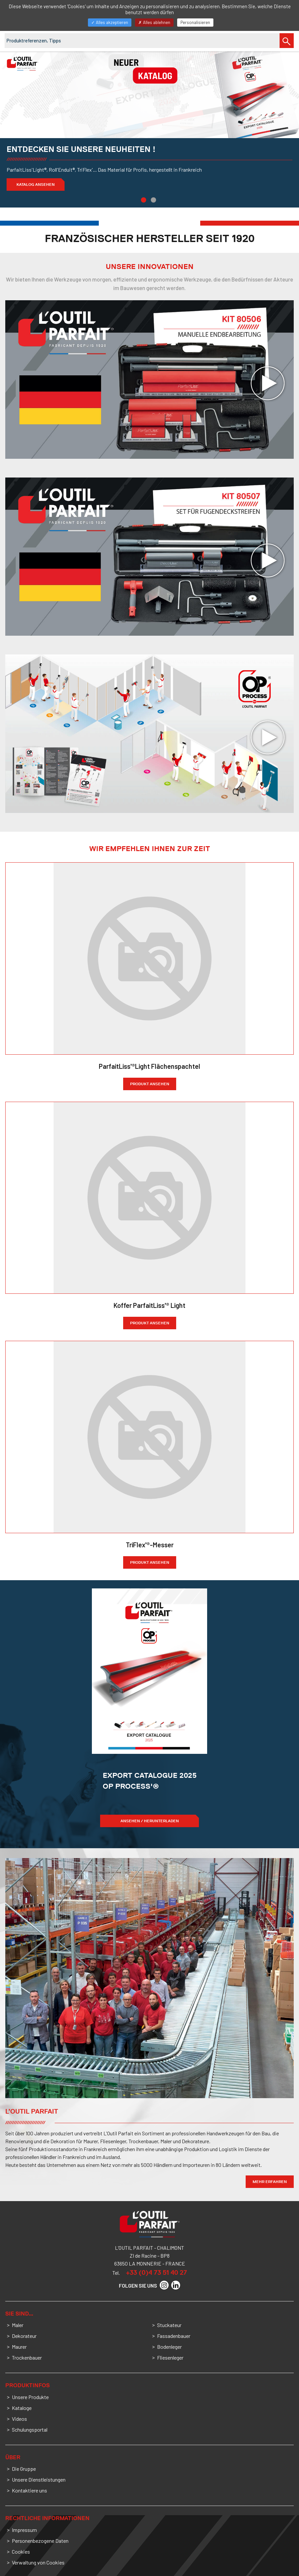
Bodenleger (169, 2346)
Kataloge (22, 2408)
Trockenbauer (27, 2357)
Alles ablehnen (154, 22)
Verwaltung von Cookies (38, 2562)
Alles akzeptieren (109, 22)
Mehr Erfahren (270, 2181)
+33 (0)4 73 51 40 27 (156, 2272)
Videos (19, 2419)
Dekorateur (24, 2336)
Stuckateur (169, 2325)
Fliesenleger (170, 2357)
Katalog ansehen (35, 184)
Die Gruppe (24, 2469)
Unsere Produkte (30, 2397)
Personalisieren (195, 22)
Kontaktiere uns (29, 2490)
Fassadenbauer (173, 2336)
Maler (17, 2325)
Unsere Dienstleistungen (39, 2479)
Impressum (24, 2530)
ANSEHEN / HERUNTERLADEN (150, 1821)
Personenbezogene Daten (40, 2541)
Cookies (21, 2551)
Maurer (19, 2346)
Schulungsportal (29, 2429)
